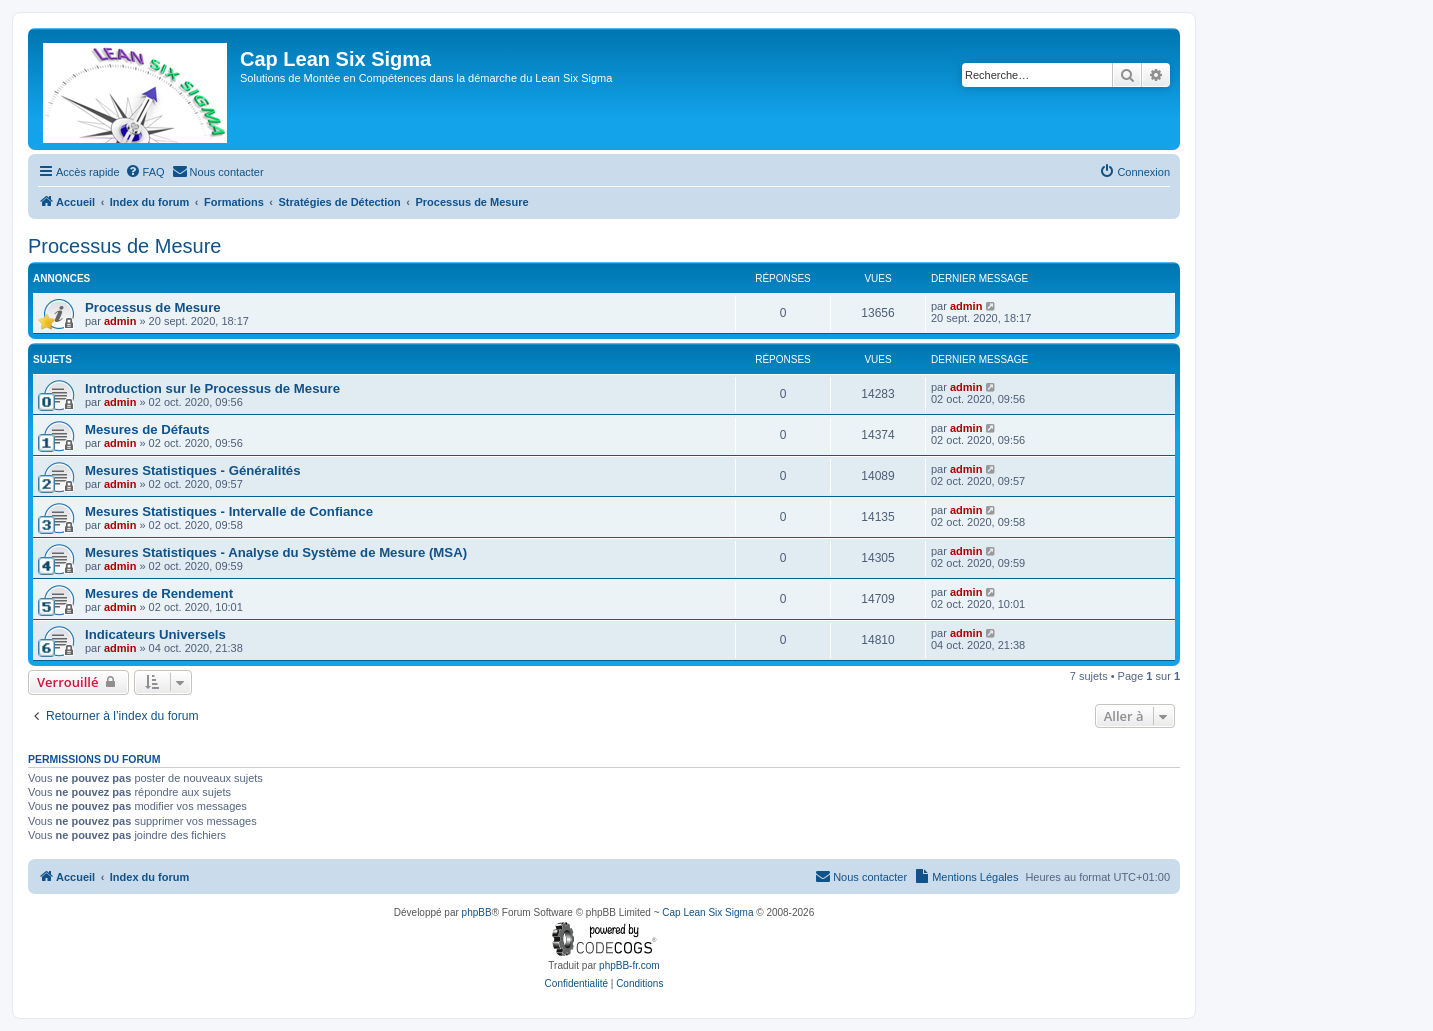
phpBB (477, 912)
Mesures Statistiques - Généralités (192, 470)
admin (120, 321)
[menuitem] (145, 172)
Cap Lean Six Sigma (707, 912)
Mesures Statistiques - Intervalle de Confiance (229, 511)
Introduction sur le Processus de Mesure (212, 388)
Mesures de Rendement (159, 593)
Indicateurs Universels (155, 634)
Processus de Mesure (124, 246)
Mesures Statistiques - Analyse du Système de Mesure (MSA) (276, 552)
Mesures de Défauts (147, 429)
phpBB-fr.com (629, 965)
